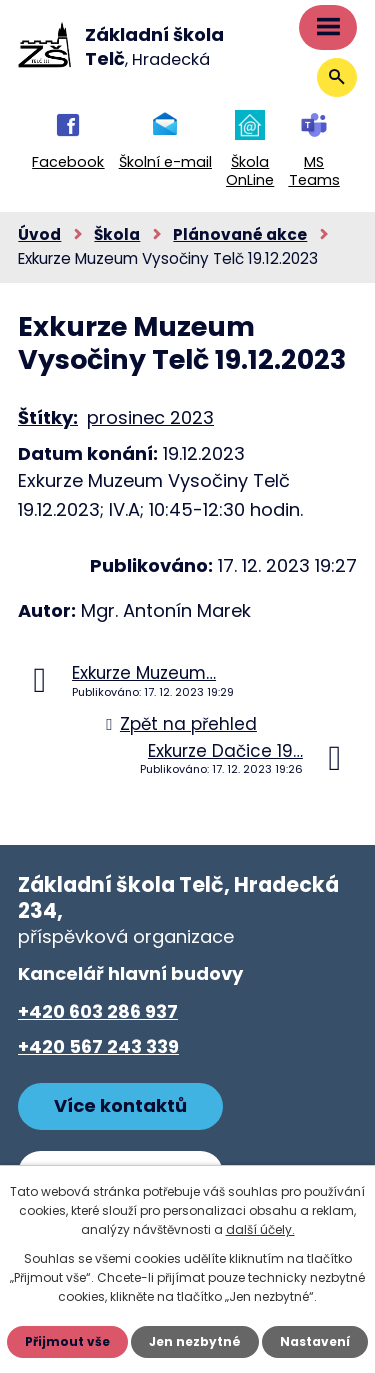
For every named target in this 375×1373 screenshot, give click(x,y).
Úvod (39, 234)
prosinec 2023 (150, 417)
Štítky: (48, 417)
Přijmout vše (67, 1341)
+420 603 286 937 (98, 1011)
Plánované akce (240, 234)
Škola (117, 234)
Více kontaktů (120, 1105)
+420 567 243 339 (98, 1046)
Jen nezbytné (195, 1341)
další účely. (260, 1229)
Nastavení (315, 1341)
